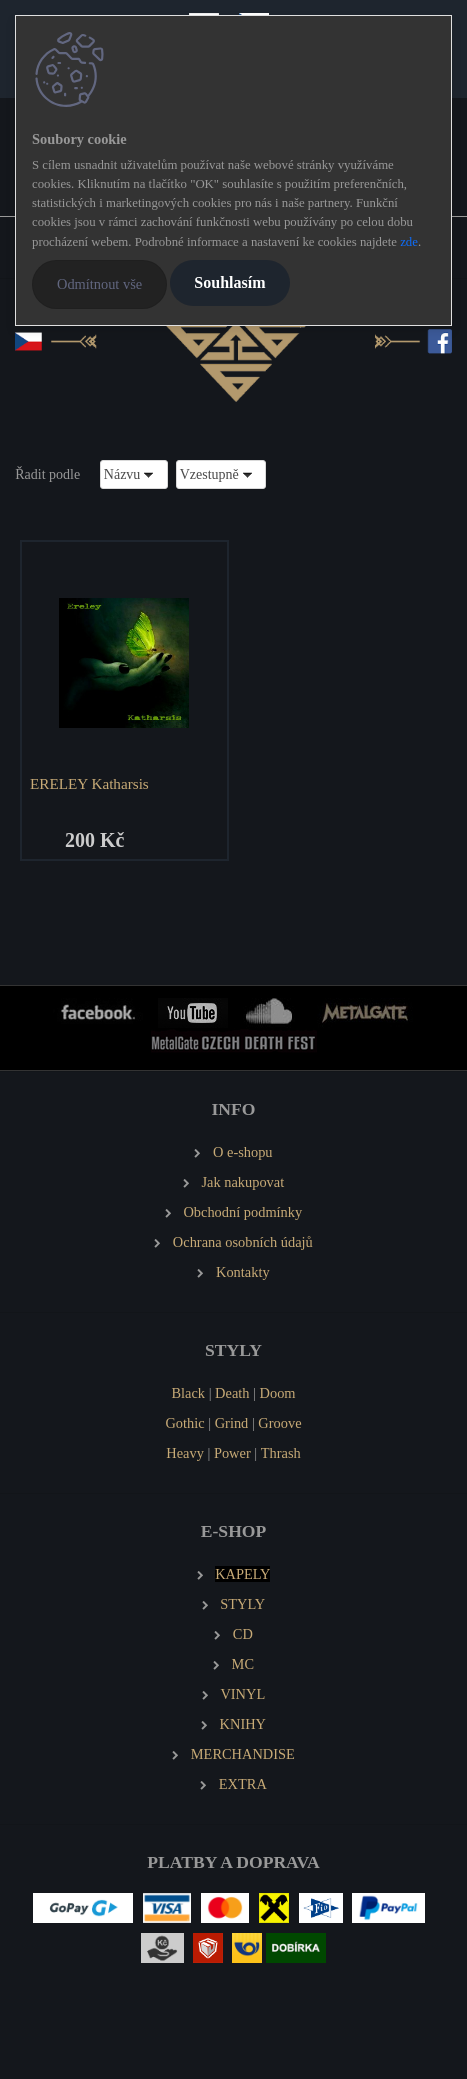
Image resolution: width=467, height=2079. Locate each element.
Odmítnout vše (99, 284)
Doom (278, 1393)
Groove (279, 1423)
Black (188, 1393)
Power (232, 1453)
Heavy (185, 1453)
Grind (232, 1423)
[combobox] (134, 474)
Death (232, 1393)
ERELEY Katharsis (89, 783)
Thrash (281, 1453)
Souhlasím (229, 282)
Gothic (184, 1423)
